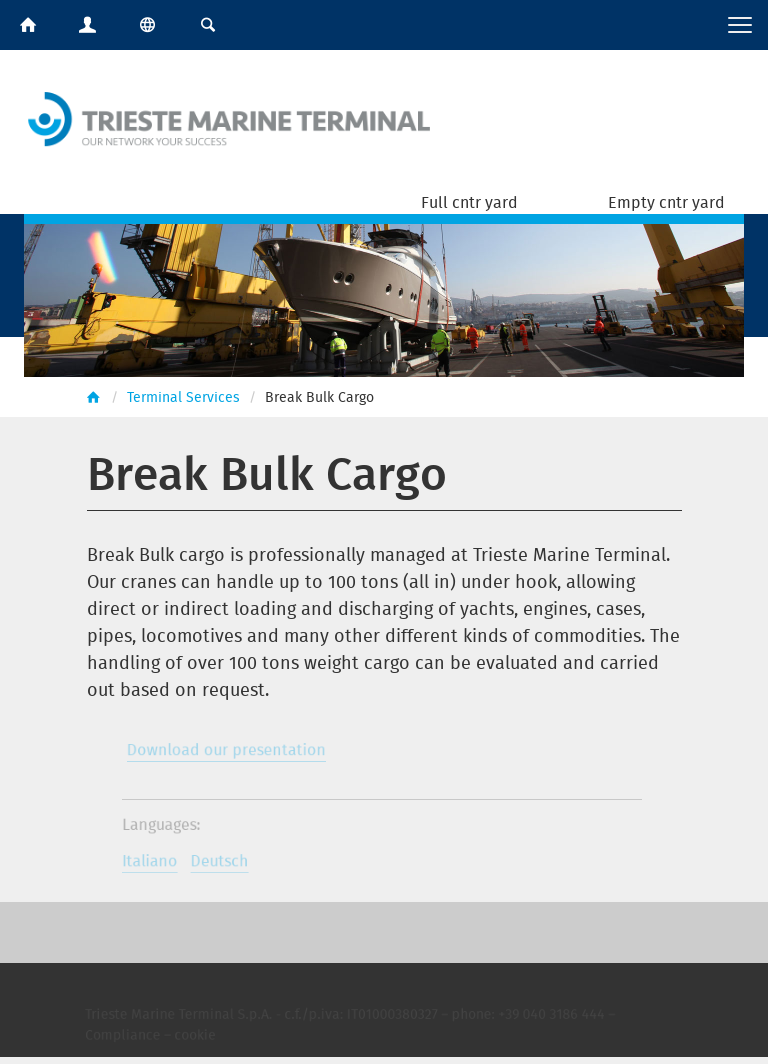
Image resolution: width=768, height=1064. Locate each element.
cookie (203, 1040)
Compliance (134, 1040)
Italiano (159, 865)
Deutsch (226, 865)
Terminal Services (183, 396)
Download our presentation (232, 755)
